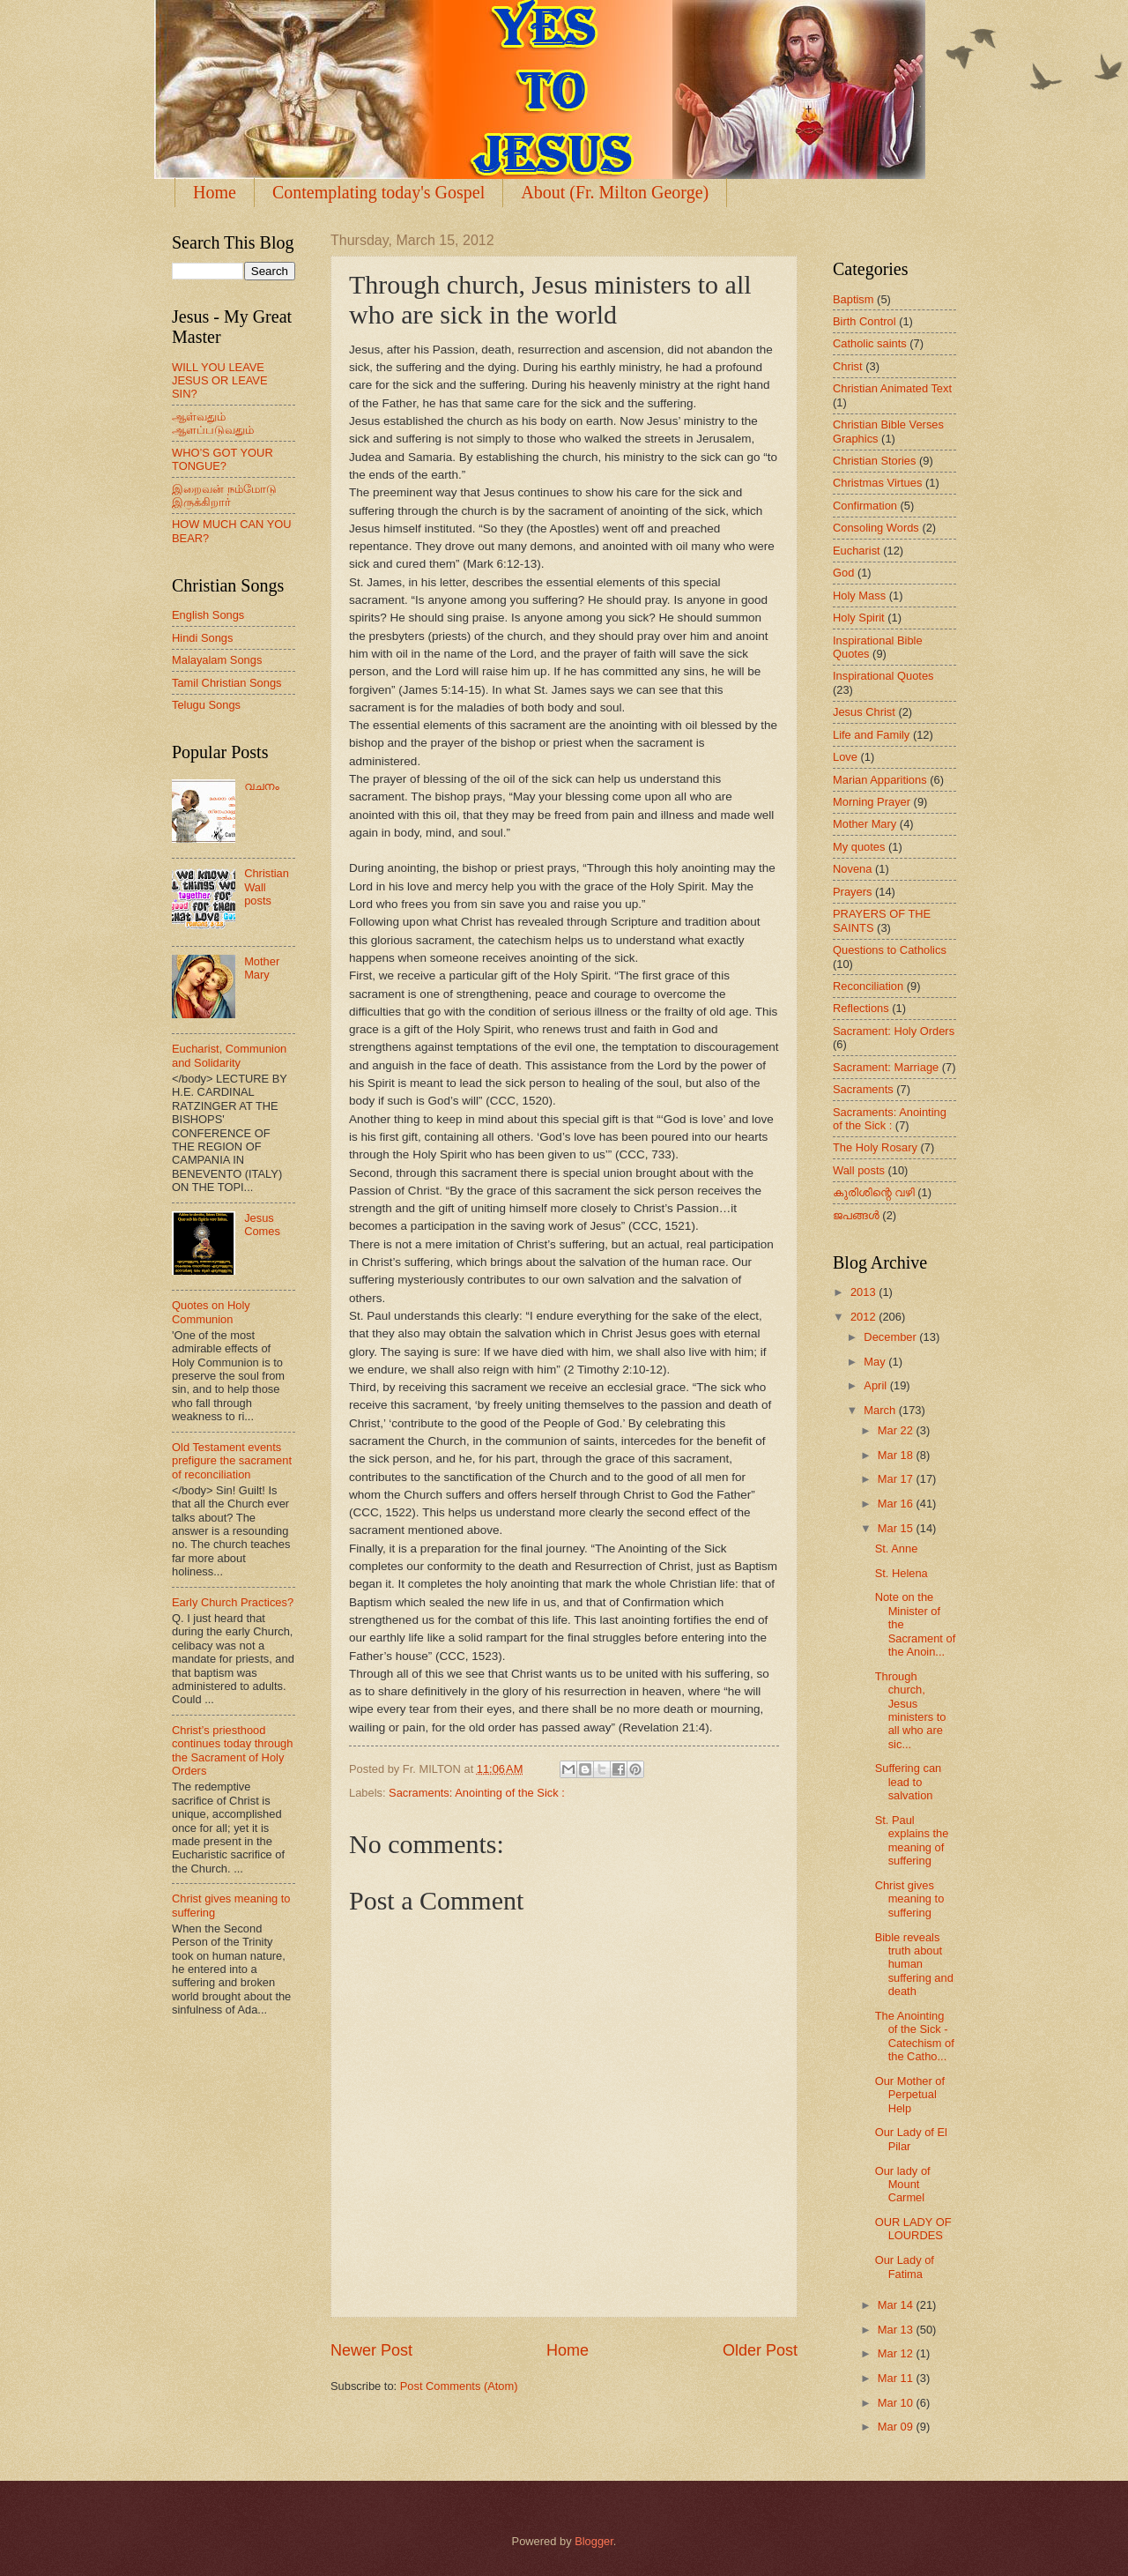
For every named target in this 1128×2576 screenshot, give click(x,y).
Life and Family (871, 734)
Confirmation (865, 505)
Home (214, 192)
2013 (864, 1292)
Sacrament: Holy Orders (893, 1031)
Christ (848, 366)
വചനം (261, 786)
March (881, 1410)
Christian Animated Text (892, 388)
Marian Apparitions (880, 779)
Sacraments (863, 1089)
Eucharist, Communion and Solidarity (229, 1055)
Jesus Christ (864, 711)
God (843, 572)
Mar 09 (897, 2426)
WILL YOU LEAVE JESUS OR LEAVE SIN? (220, 381)
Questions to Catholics (889, 950)
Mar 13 (897, 2329)
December (891, 1337)
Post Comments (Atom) (459, 2386)
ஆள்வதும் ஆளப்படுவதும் (213, 423)
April (876, 1385)
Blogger (594, 2541)
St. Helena (901, 1573)
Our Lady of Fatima (904, 2266)
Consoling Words (876, 527)
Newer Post (371, 2350)
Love (845, 756)
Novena (852, 868)
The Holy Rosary (875, 1147)
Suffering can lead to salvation (908, 1781)
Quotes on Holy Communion (211, 1312)
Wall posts (859, 1170)
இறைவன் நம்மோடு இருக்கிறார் (224, 495)
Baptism (853, 299)
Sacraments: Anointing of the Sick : (477, 1792)
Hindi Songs (202, 637)
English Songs (208, 615)
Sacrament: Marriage (886, 1067)
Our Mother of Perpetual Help (910, 2094)
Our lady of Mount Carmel (903, 2184)
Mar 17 (897, 1478)
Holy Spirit (859, 617)
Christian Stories (874, 460)
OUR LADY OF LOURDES (913, 2228)
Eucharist (856, 550)
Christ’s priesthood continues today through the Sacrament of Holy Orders (232, 1750)
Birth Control (864, 321)
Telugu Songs (206, 704)
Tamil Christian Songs (227, 682)
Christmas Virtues (877, 482)
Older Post (760, 2350)
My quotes (859, 846)
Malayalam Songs (217, 659)
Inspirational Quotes (883, 675)
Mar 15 (897, 1528)
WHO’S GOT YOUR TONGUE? (222, 459)
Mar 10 (897, 2402)
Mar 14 (897, 2305)
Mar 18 (897, 1455)
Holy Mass (859, 595)
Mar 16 (897, 1503)
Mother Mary (261, 968)
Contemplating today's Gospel (378, 192)
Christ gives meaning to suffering (910, 1899)
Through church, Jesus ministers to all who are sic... (910, 1710)
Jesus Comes (262, 1224)
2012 (864, 1316)
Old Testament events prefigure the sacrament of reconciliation (232, 1461)
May (876, 1361)
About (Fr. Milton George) (615, 192)
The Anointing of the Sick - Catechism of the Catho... (914, 2036)
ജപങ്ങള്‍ (856, 1215)
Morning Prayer (871, 801)
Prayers (852, 891)
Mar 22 (897, 1430)
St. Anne (896, 1548)
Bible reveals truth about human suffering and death (914, 1965)
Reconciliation (868, 986)
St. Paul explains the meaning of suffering (912, 1840)
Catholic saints (870, 343)
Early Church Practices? (232, 1602)
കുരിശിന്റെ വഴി (874, 1192)
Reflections (861, 1008)
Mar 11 (897, 2378)
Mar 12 (897, 2353)
